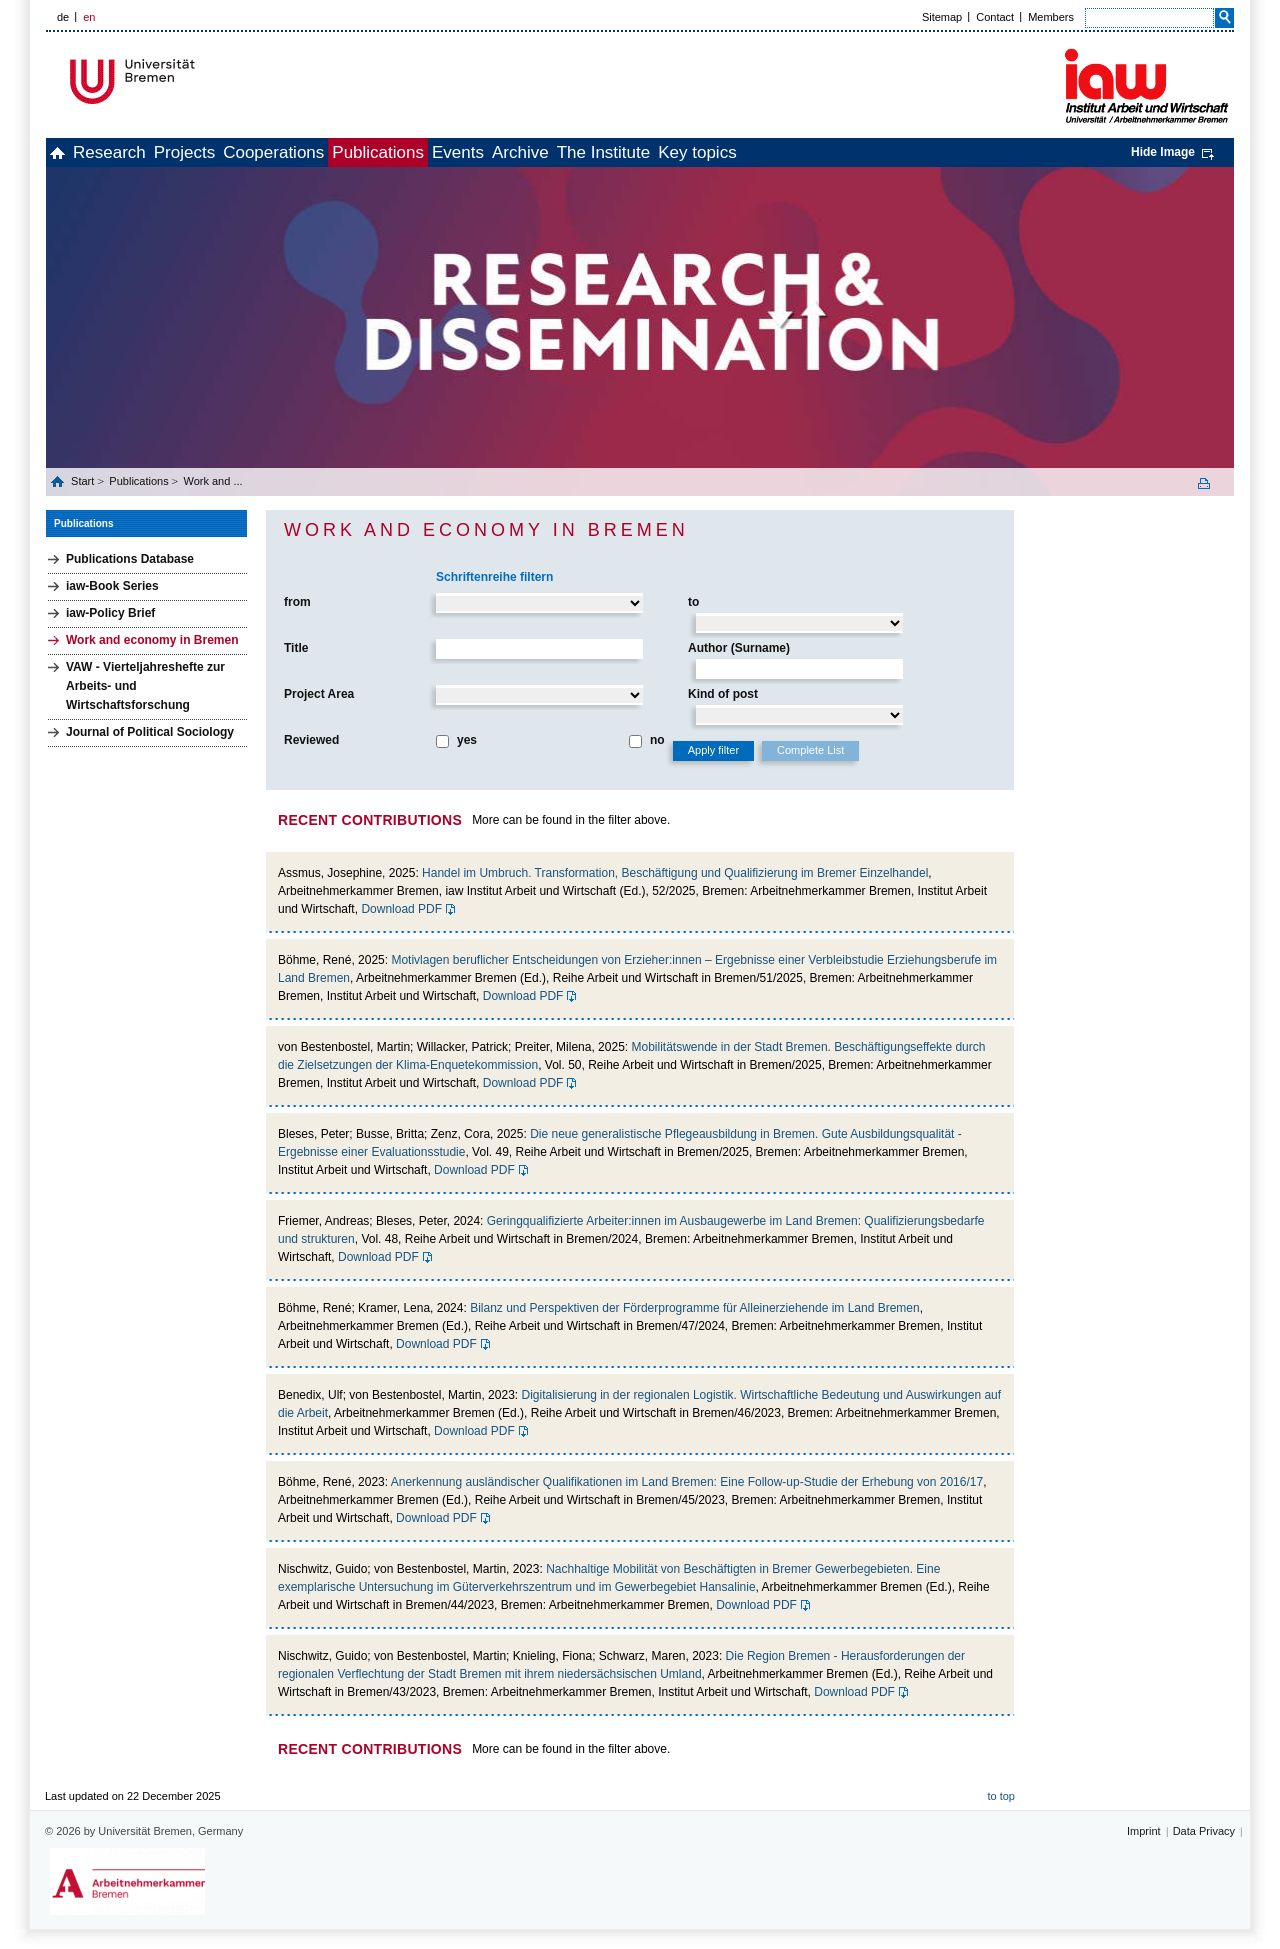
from (297, 602)
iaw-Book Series (112, 586)
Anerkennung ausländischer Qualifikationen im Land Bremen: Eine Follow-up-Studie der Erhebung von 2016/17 (687, 1482)
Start (84, 481)
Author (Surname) (739, 648)
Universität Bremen (199, 81)
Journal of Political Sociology (150, 732)
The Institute (769, 152)
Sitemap (942, 17)
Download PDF (401, 909)
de (63, 17)
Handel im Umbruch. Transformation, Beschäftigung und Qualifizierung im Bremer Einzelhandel (675, 873)
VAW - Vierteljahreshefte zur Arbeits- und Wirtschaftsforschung (145, 686)
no (657, 740)
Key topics (884, 152)
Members (1051, 17)
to (693, 602)
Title (296, 648)
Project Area (319, 694)
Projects (239, 152)
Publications (477, 152)
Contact (995, 17)
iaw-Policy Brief (110, 613)
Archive (663, 152)
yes (467, 740)
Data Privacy (1204, 1831)
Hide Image (1163, 152)
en (89, 17)
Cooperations (350, 152)
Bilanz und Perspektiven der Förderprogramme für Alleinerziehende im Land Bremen (695, 1308)
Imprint (1144, 1831)
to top (1001, 1796)
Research (142, 152)
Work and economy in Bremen (152, 640)
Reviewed (311, 740)
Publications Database (130, 559)
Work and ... (212, 481)
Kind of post (723, 694)
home (68, 152)
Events (579, 152)
